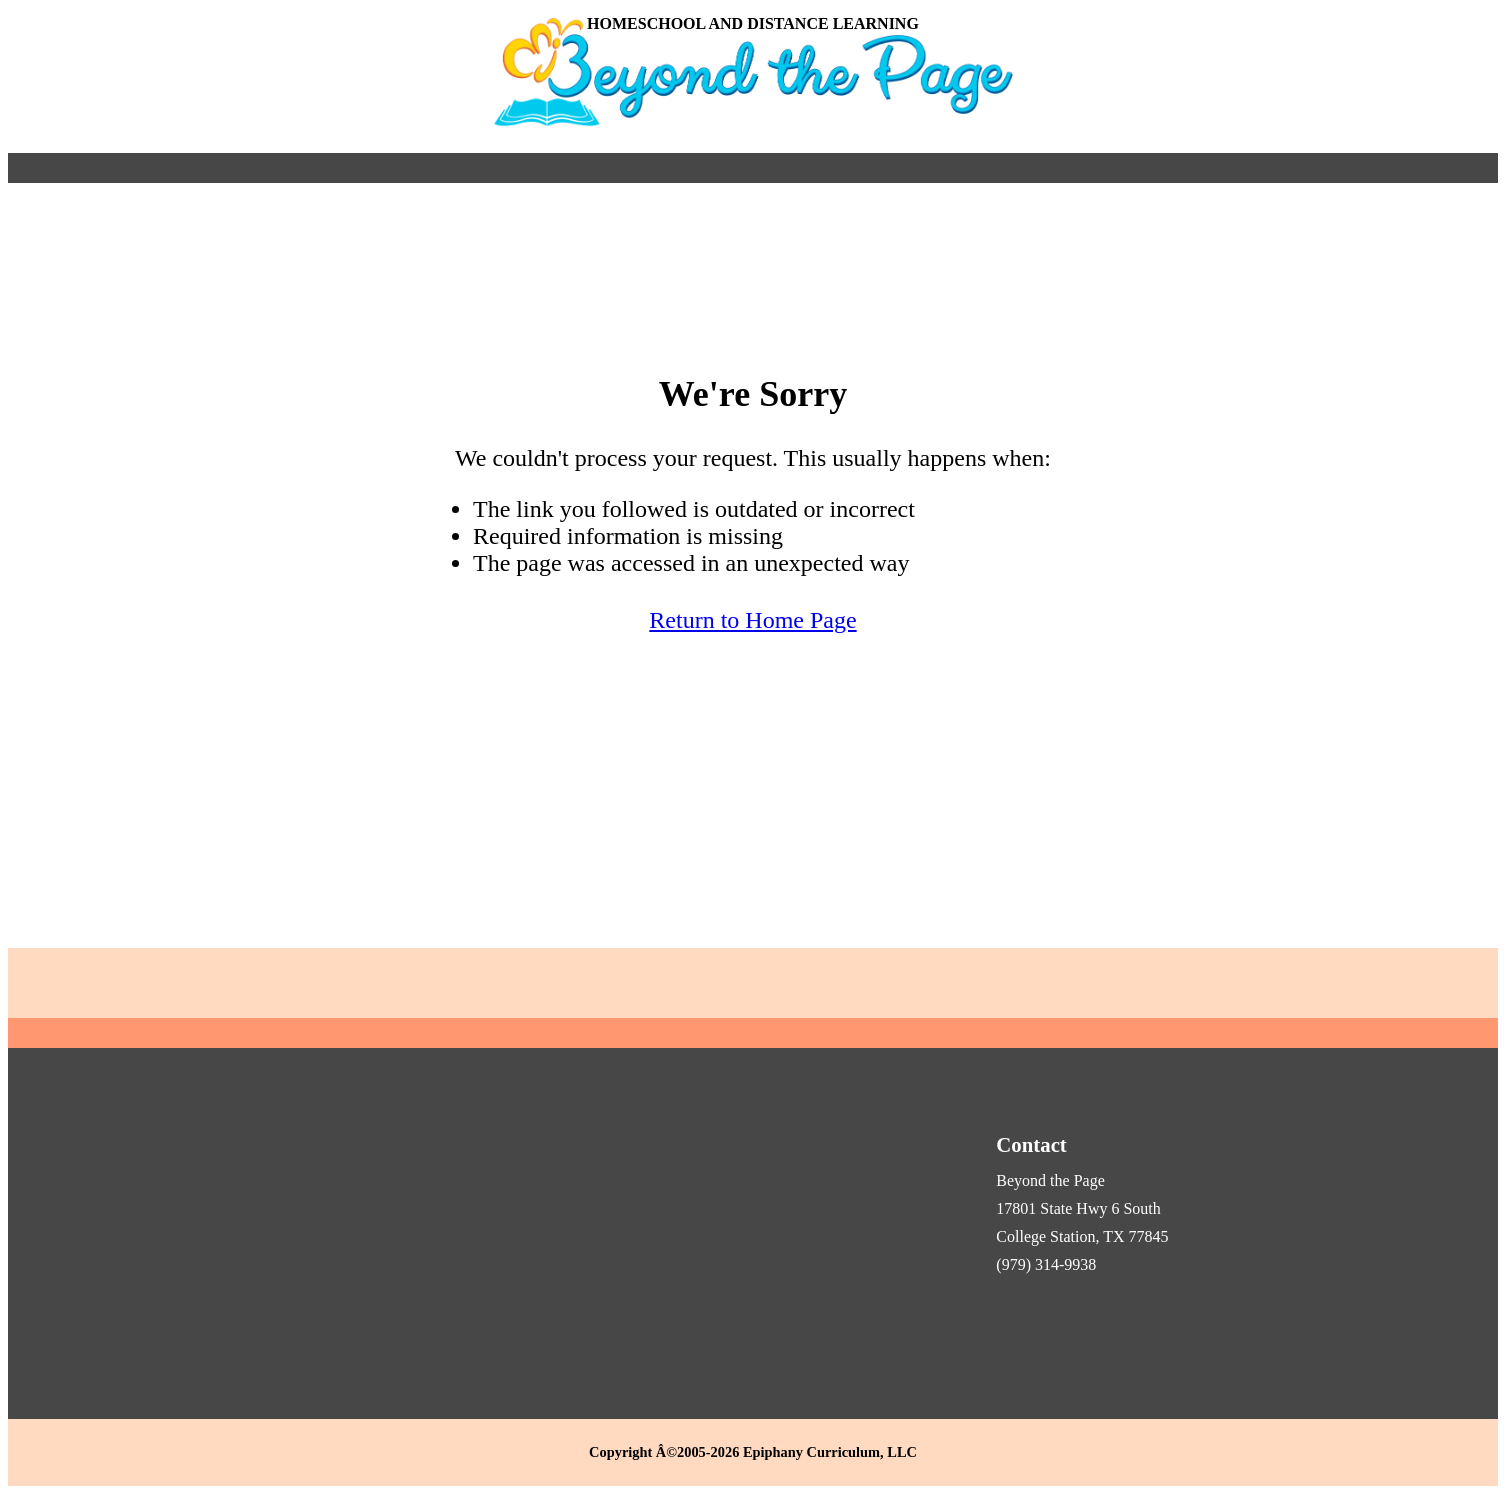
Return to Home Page (752, 620)
